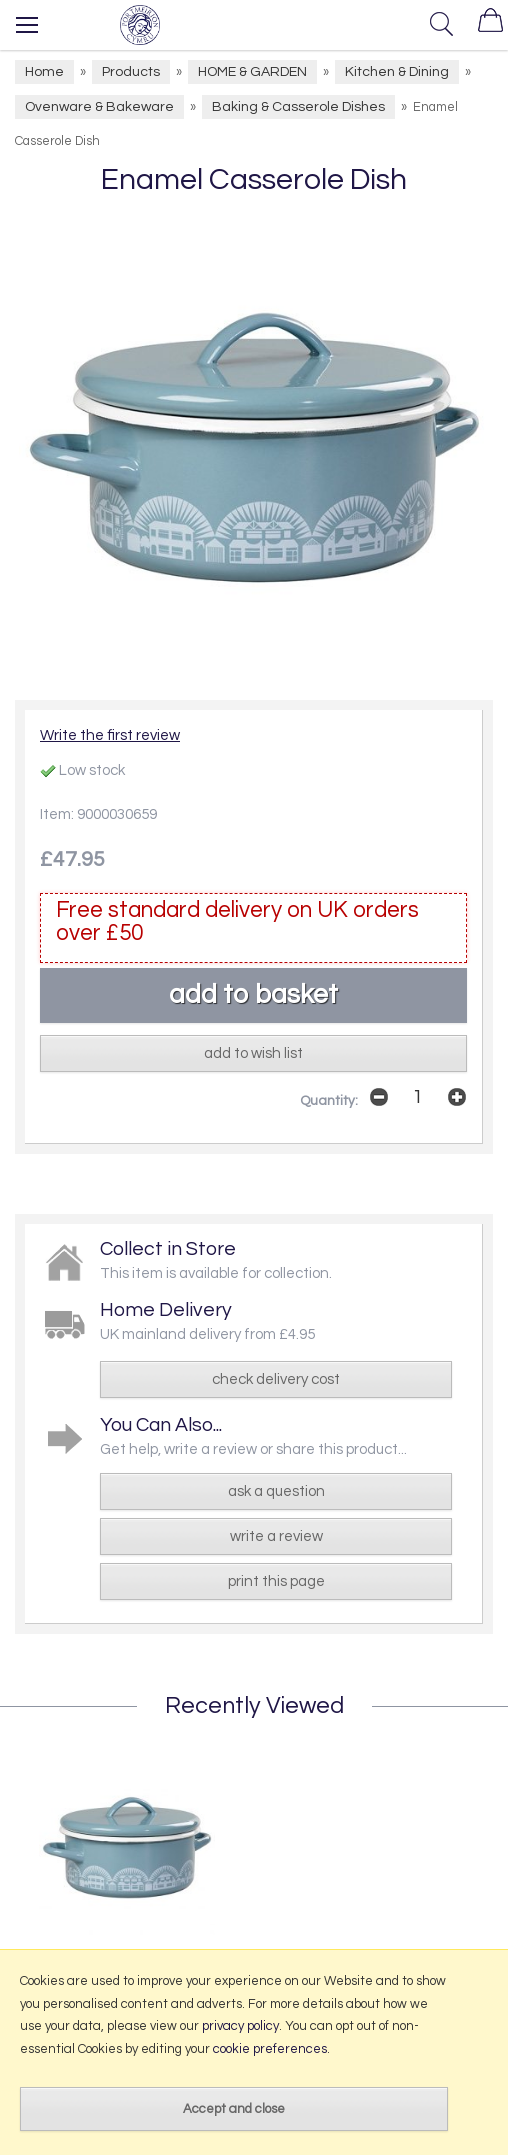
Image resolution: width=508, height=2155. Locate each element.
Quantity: (329, 1101)
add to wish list (253, 1053)
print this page (276, 1581)
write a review (276, 1536)
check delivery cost (276, 1379)
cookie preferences (270, 2049)
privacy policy (240, 2026)
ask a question (276, 1491)
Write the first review (110, 735)
